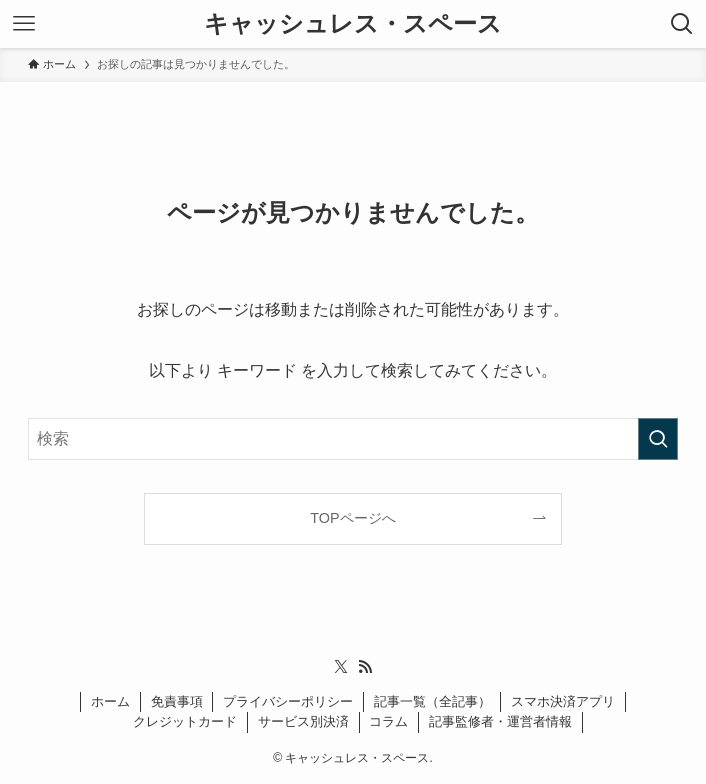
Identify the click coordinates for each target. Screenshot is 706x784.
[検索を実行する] (658, 439)
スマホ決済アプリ (563, 701)
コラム (388, 721)
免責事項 (177, 701)
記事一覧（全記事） (432, 701)
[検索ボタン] (682, 24)
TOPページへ (352, 518)
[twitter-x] (341, 667)
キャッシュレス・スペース (353, 24)
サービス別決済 (303, 721)
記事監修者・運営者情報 (500, 721)
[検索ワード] (353, 439)
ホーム (110, 701)
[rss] (365, 667)
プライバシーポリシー (288, 701)
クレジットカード (185, 721)
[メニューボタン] (24, 24)
